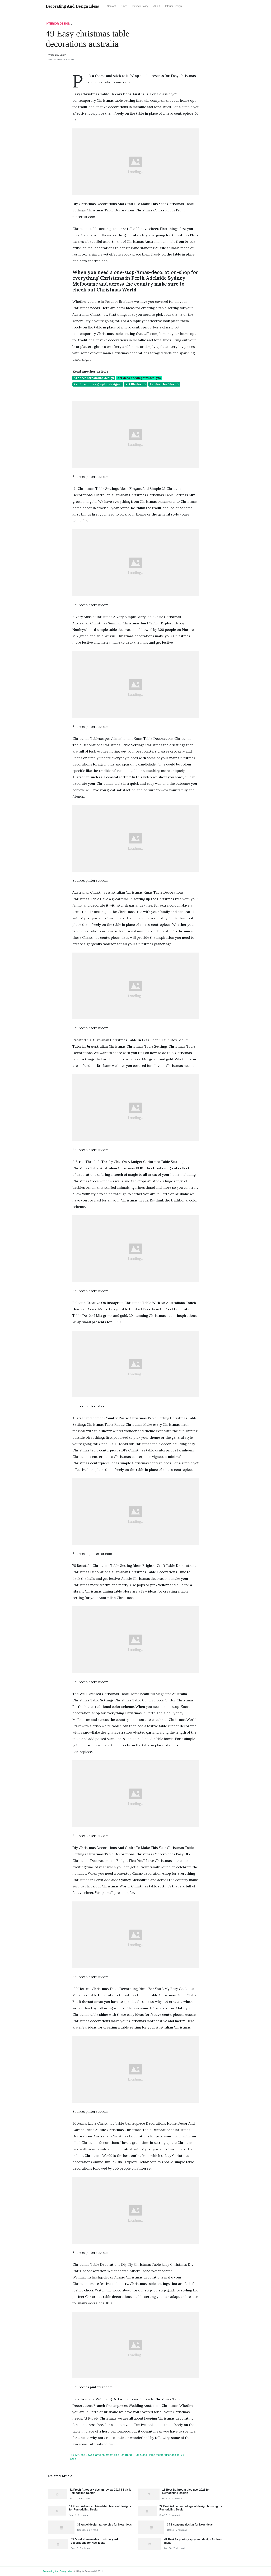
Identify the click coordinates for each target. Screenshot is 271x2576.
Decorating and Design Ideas (58, 2571)
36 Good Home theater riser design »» (160, 2454)
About (156, 6)
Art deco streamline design (94, 378)
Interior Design (173, 6)
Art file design (135, 384)
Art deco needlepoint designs (139, 378)
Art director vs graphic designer (98, 384)
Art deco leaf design (164, 384)
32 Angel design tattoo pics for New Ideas (104, 2524)
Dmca (124, 6)
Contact (111, 6)
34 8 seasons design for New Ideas (190, 2524)
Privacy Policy (140, 6)
